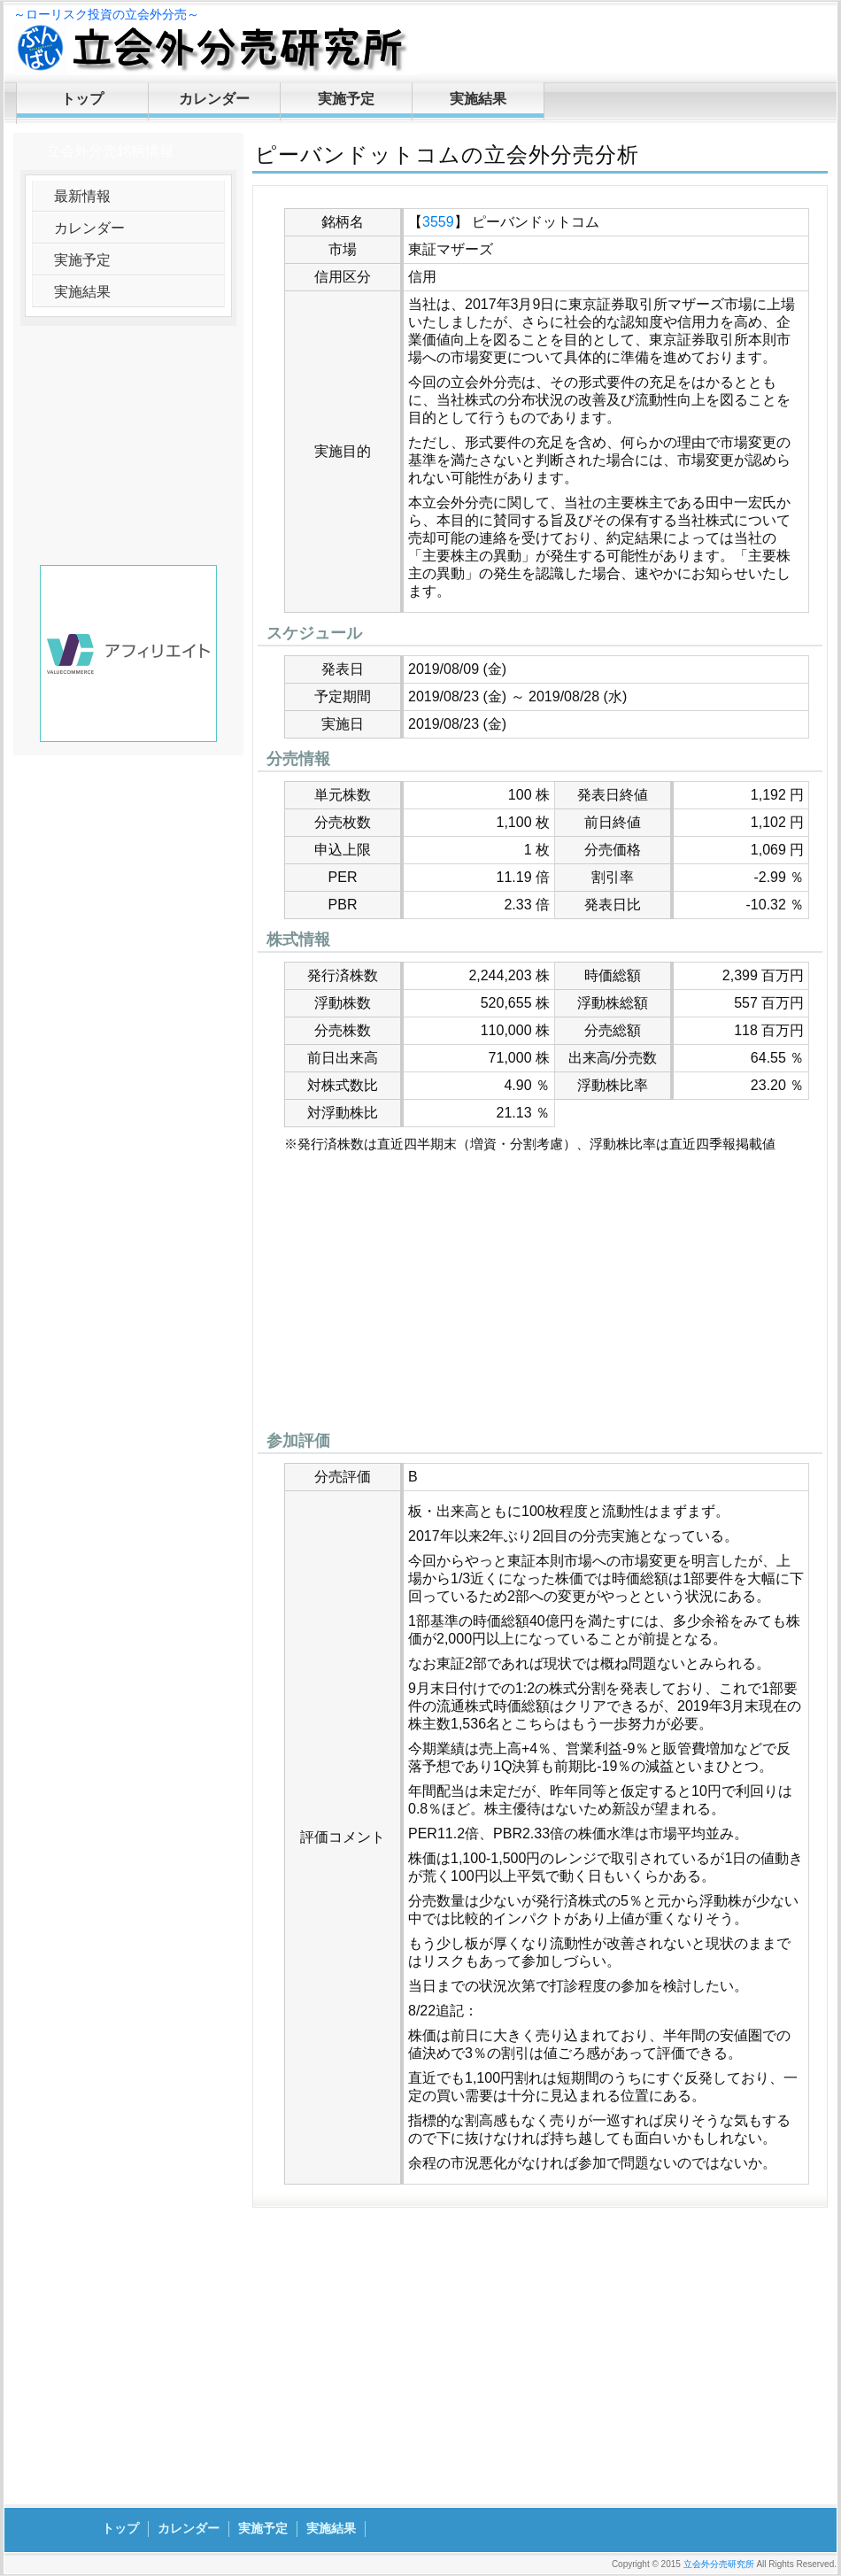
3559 (438, 221)
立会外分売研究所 (718, 2564)
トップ (82, 98)
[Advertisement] (540, 1296)
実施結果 (478, 98)
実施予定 (346, 98)
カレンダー (214, 98)
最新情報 (82, 196)
